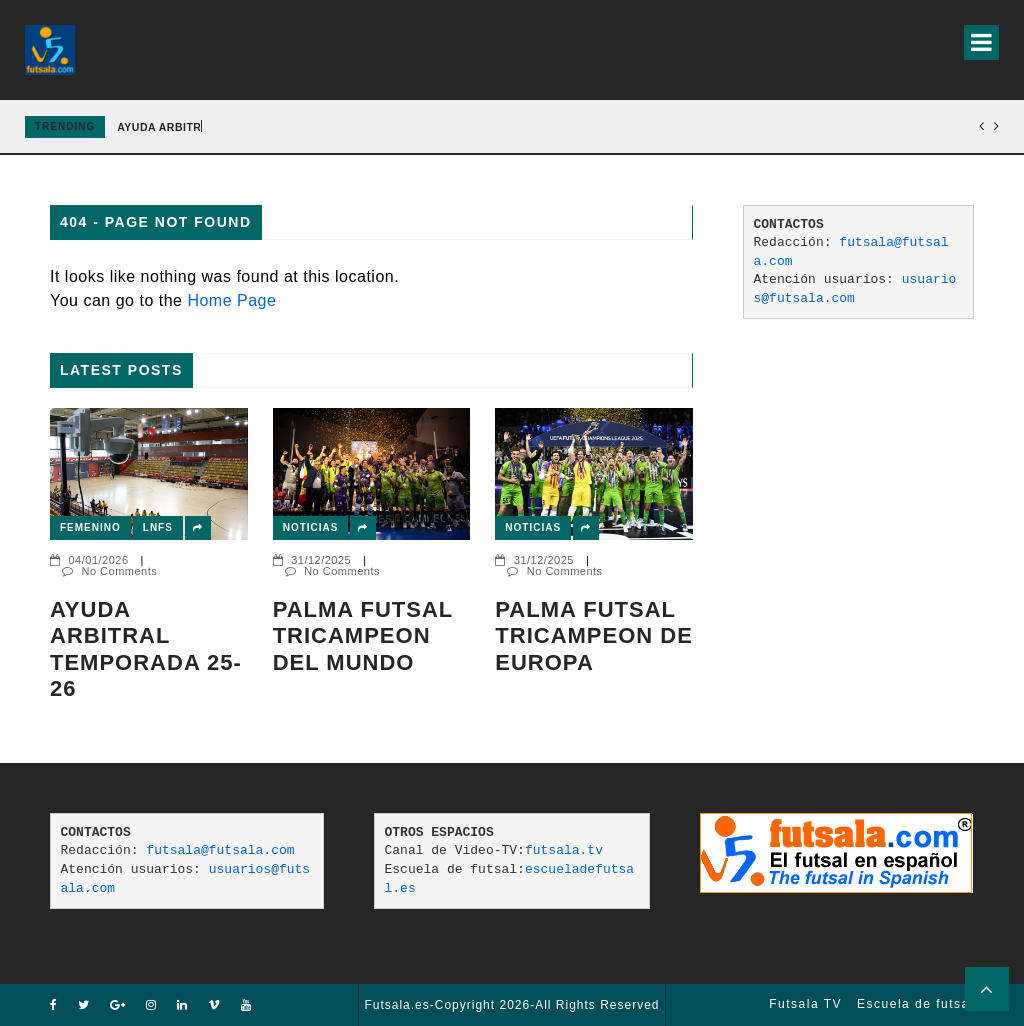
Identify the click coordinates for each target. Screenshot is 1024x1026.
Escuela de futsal (915, 1004)
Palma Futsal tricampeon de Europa (594, 636)
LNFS (158, 527)
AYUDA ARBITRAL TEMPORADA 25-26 (146, 649)
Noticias (311, 527)
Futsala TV (805, 1004)
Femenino (90, 527)
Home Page (231, 300)
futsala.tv (564, 850)
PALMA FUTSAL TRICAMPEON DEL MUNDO (363, 636)
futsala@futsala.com (220, 850)
